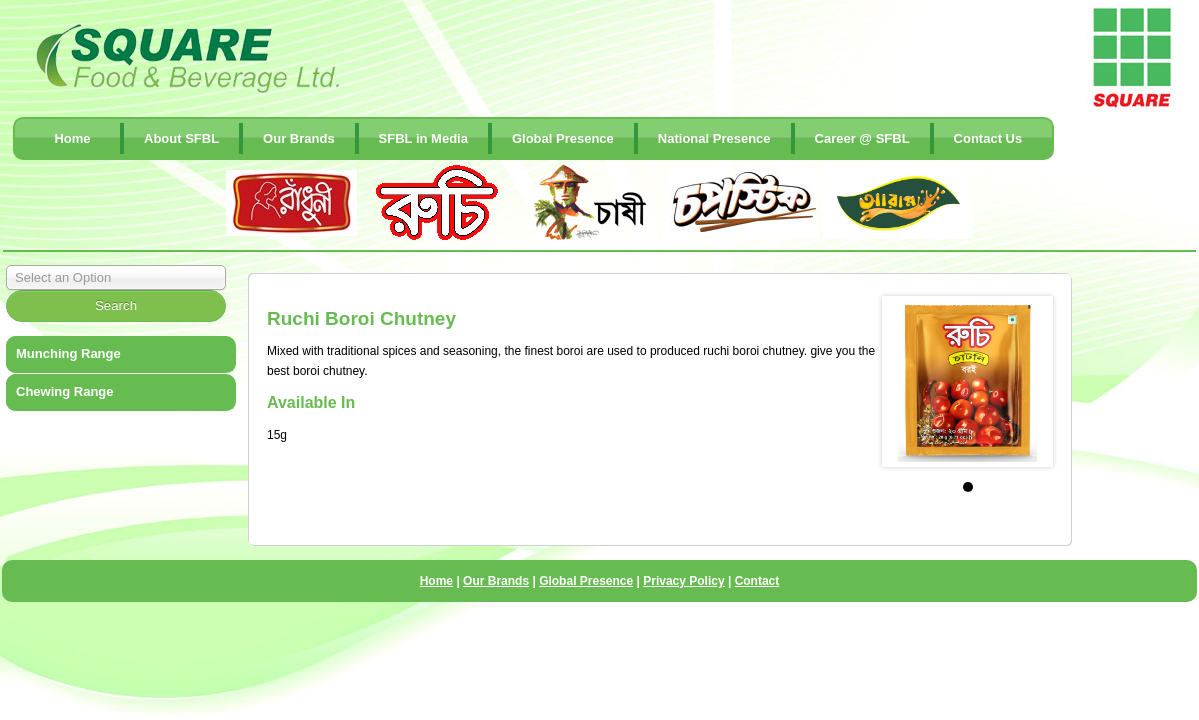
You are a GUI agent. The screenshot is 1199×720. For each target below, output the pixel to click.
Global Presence (563, 138)
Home (72, 138)
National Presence (714, 138)
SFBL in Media (423, 138)
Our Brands (299, 138)
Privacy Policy (683, 581)
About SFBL (181, 138)
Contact (757, 581)
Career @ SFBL (862, 138)
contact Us (988, 138)
